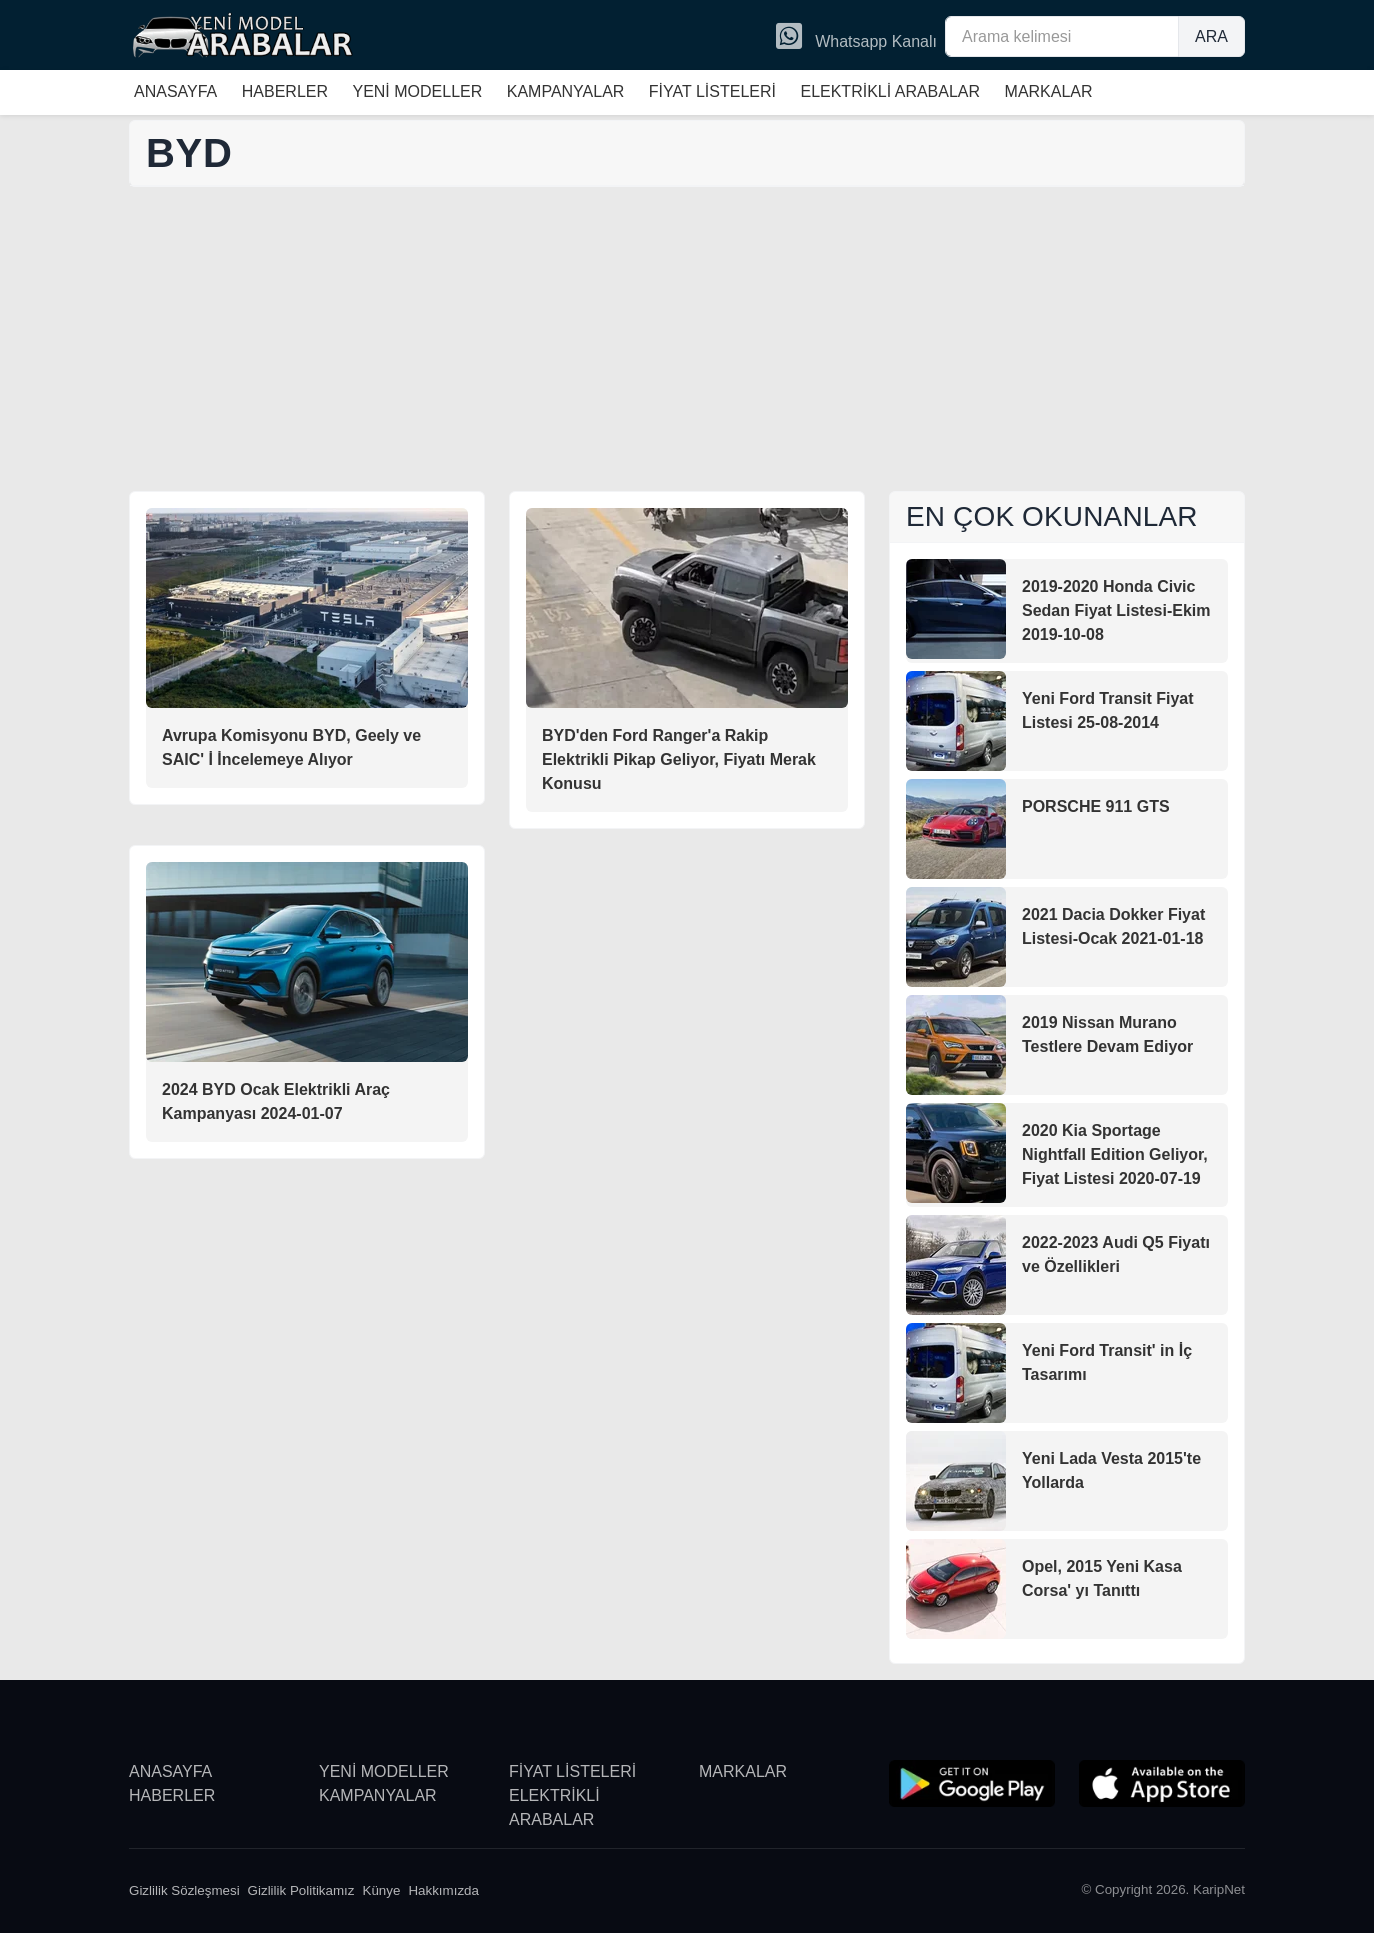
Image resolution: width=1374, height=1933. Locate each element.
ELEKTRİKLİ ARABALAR (890, 91)
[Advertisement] (687, 341)
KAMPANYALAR (566, 91)
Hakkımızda (443, 1890)
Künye (382, 1890)
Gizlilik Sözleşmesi (184, 1890)
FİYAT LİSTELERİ (712, 91)
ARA (1211, 36)
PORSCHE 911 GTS (1096, 806)
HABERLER (285, 91)
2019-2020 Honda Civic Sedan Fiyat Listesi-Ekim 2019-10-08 (1116, 610)
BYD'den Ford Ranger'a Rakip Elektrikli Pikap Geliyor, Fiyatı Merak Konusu (679, 759)
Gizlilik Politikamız (301, 1890)
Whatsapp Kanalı (856, 38)
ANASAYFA (175, 91)
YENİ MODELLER (417, 91)
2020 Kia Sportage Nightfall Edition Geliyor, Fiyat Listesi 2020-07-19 (1115, 1154)
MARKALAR (1049, 91)
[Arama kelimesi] (1062, 36)
